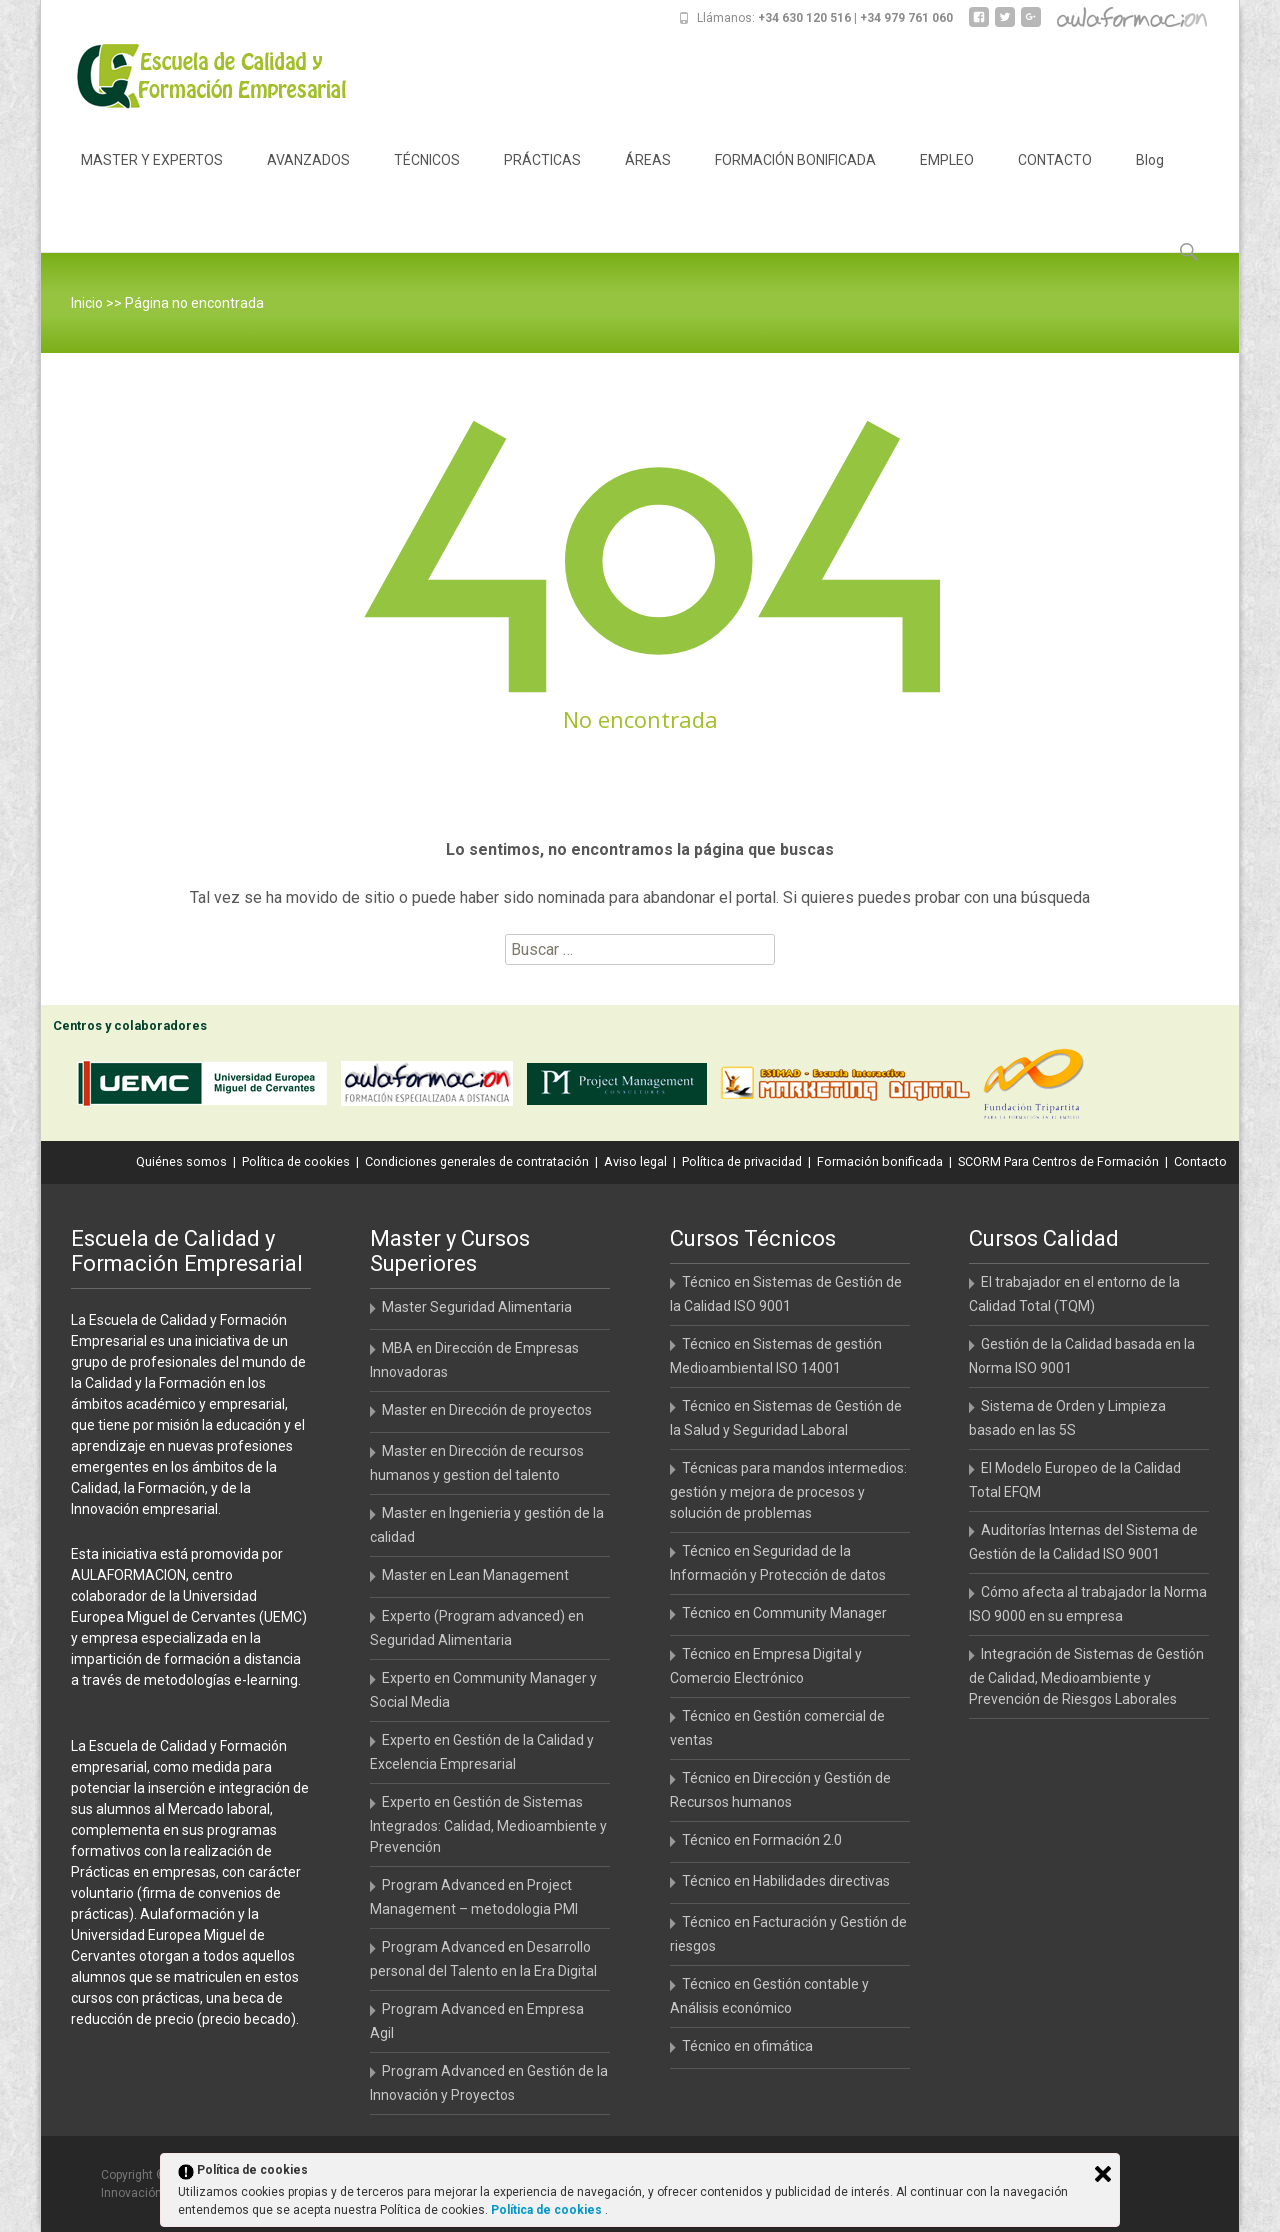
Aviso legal (635, 1161)
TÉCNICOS (427, 178)
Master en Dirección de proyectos (487, 1410)
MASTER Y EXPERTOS (152, 178)
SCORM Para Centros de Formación (1058, 1161)
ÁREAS (648, 178)
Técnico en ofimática (747, 2046)
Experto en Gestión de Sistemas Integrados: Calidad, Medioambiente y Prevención (488, 1824)
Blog (1150, 178)
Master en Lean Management (475, 1575)
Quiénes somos (181, 1161)
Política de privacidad (742, 1161)
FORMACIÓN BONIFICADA (795, 178)
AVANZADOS (308, 178)
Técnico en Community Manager (784, 1613)
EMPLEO (947, 178)
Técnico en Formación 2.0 (762, 1840)
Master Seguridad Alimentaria (477, 1307)
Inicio (87, 303)
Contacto (1200, 1161)
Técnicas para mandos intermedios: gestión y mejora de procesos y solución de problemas (788, 1490)
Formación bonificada (880, 1161)
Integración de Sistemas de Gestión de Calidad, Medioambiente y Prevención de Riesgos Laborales (1086, 1676)
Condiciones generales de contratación (477, 1161)
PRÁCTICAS (542, 178)
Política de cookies (296, 1161)
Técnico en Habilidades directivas (786, 1881)
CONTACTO (1055, 178)
